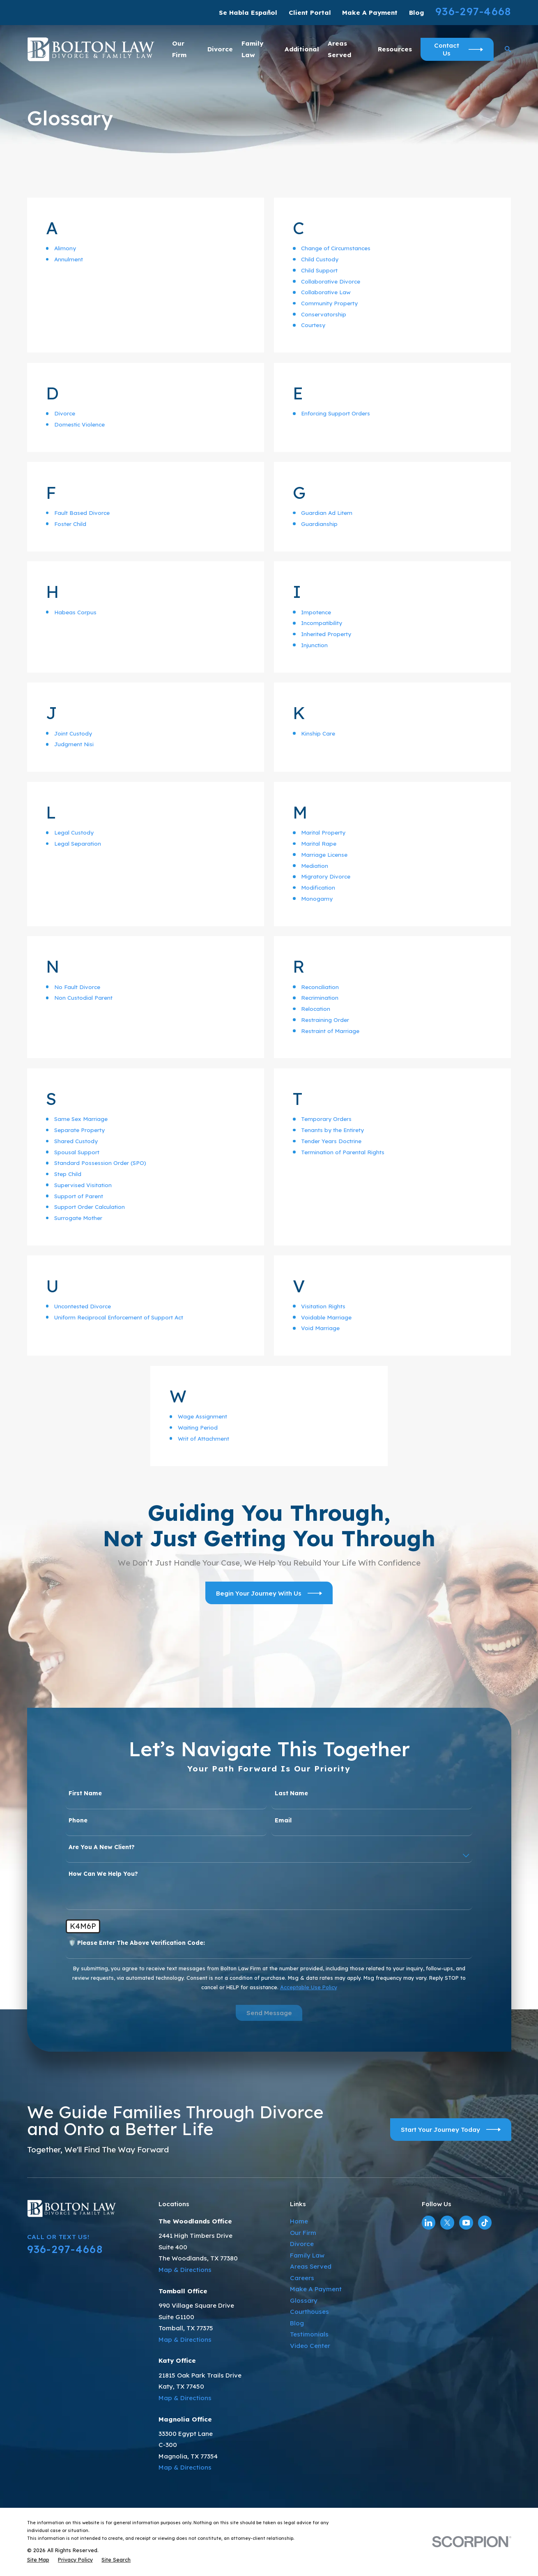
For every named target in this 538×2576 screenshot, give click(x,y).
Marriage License (324, 854)
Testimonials (309, 2334)
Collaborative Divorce (330, 281)
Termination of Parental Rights (342, 1152)
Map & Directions (185, 2270)
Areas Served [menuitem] (339, 49)
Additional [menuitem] (302, 49)
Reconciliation (320, 987)
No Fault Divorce (77, 987)
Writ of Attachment (203, 1438)
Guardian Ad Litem (326, 513)
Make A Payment (370, 12)
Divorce (64, 413)
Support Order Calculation (89, 1207)
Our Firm (303, 2233)
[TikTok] (484, 2222)
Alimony (65, 248)
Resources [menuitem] (395, 49)
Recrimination (319, 997)
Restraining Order (325, 1020)
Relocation (315, 1008)
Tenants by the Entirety (332, 1130)
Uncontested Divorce (82, 1306)
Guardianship (319, 524)
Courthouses (309, 2311)
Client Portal (310, 12)
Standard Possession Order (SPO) (100, 1163)
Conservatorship (323, 314)
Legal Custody (74, 832)
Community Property (329, 303)
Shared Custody (76, 1141)
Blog (416, 12)
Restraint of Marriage (330, 1031)
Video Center (310, 2346)
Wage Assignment (202, 1416)
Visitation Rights (323, 1306)
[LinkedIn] (428, 2222)
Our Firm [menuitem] (179, 49)
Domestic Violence (79, 424)
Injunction (314, 645)
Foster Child (70, 524)
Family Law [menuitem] (252, 49)
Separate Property (79, 1130)
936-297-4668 (473, 11)
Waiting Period (198, 1427)
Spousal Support (76, 1152)
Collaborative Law (326, 292)
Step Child (67, 1174)
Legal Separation (77, 843)
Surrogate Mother (78, 1218)
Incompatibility (321, 623)
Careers (302, 2278)
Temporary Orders (326, 1119)
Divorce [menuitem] (220, 49)
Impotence (316, 612)
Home (299, 2221)
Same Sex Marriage (81, 1119)
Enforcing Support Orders (335, 413)
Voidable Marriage (326, 1317)
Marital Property (323, 832)
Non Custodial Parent (83, 997)
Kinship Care (318, 733)
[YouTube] (466, 2222)
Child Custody (319, 259)
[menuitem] (38, 2559)
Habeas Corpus (75, 612)
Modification (318, 887)
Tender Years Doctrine (331, 1141)
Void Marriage (320, 1328)
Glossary (303, 2300)
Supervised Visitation (83, 1185)
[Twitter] (447, 2222)
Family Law (307, 2255)
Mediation (314, 866)
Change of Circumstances (335, 248)
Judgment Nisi (74, 744)
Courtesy (313, 325)
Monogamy (317, 898)
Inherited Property (326, 634)
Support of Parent (78, 1196)
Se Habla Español (248, 12)
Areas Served (310, 2266)
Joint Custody (73, 733)
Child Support (319, 270)
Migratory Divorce (325, 876)
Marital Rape (318, 843)
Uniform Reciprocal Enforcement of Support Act (118, 1317)
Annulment (68, 259)
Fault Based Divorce (82, 513)
